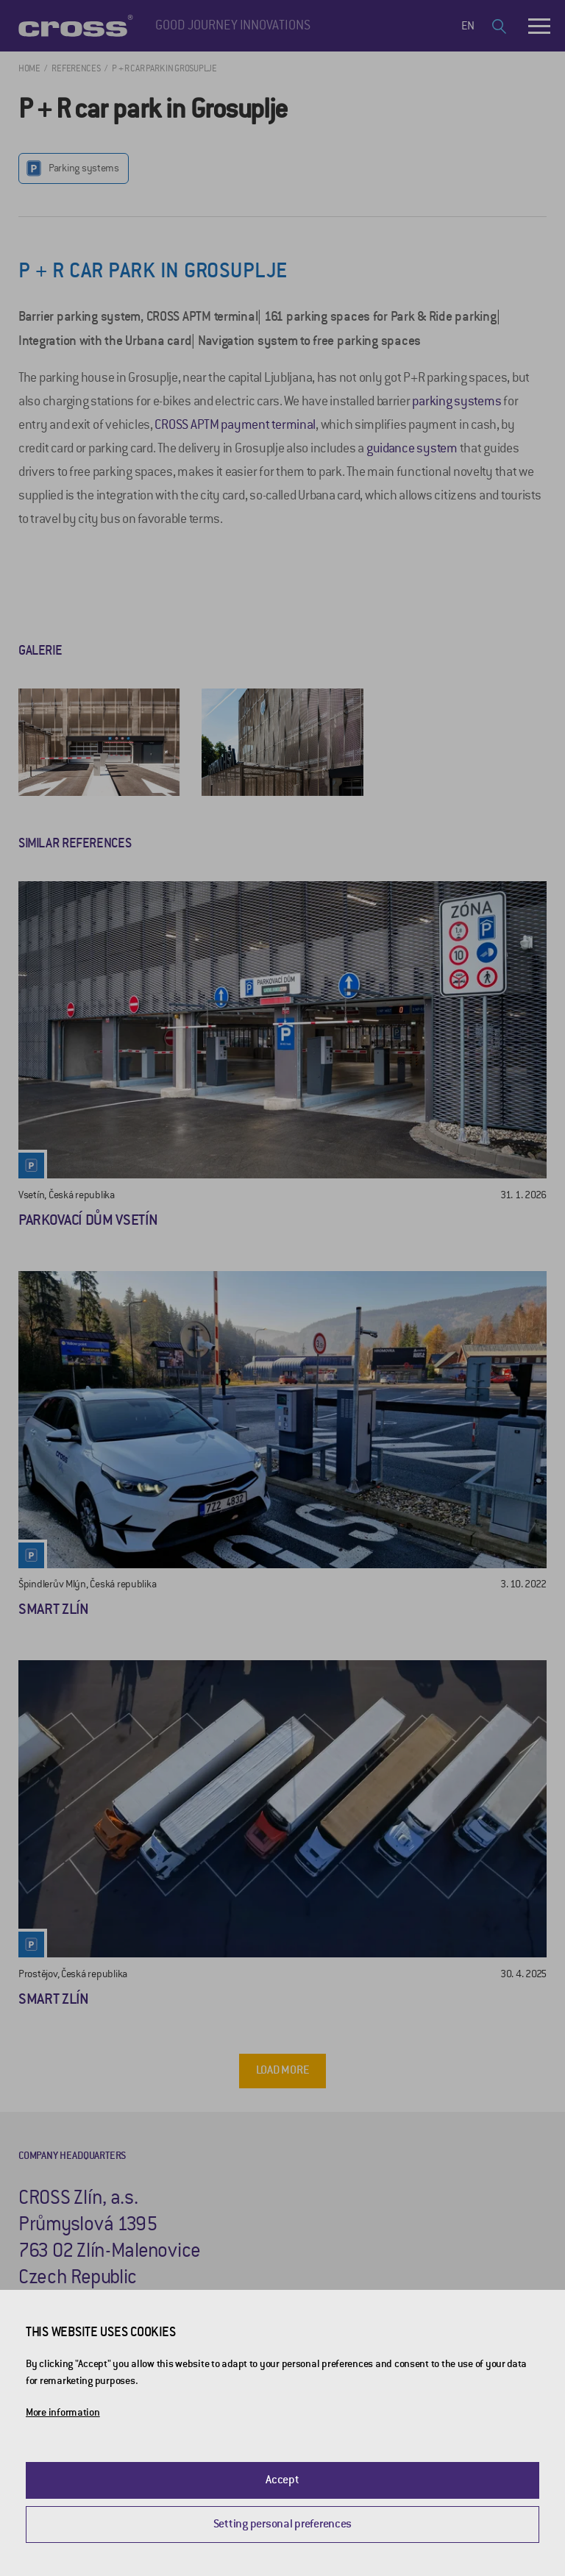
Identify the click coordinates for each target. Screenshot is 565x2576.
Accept (282, 2479)
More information (63, 2412)
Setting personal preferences (282, 2523)
